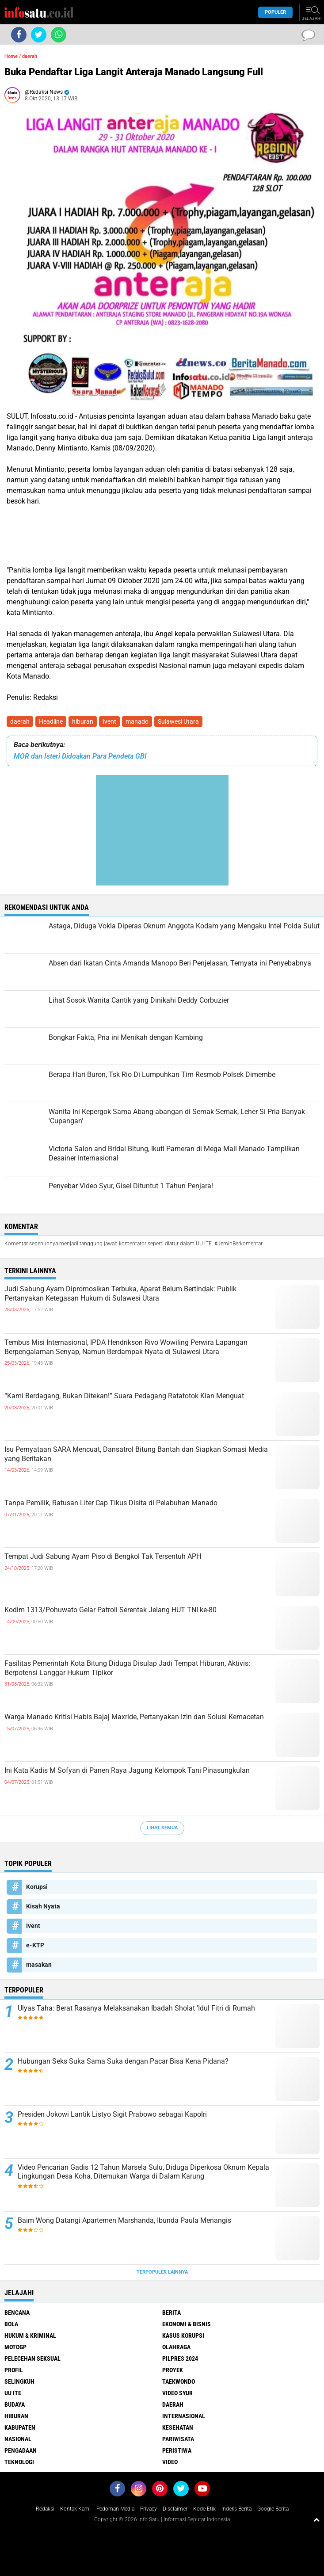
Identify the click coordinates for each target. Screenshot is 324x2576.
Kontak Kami (75, 2509)
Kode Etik (204, 2509)
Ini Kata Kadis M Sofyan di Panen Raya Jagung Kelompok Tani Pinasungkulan (127, 1770)
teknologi (19, 2461)
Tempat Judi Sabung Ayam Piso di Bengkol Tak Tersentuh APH (102, 1556)
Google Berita (273, 2509)
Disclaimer (175, 2509)
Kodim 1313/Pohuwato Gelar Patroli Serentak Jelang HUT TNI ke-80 (110, 1610)
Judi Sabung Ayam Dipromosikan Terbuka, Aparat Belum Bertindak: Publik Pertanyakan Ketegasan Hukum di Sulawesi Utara (120, 1293)
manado (137, 721)
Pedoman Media (115, 2509)
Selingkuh (19, 2381)
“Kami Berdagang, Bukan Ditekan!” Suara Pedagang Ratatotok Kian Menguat (124, 1396)
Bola (11, 2324)
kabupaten (19, 2427)
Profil (13, 2370)
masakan (39, 1964)
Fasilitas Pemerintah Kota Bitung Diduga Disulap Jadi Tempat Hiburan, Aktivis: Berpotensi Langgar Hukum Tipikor (127, 1668)
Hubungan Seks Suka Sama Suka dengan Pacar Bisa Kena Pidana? (123, 2061)
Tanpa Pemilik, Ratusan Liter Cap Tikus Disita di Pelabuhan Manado (110, 1503)
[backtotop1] (316, 2519)
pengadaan (20, 2450)
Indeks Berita (236, 2509)
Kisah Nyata (43, 1906)
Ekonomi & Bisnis (186, 2324)
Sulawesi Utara (178, 721)
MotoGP (15, 2347)
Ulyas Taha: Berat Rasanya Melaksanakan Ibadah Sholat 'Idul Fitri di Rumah (136, 2008)
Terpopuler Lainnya (162, 2272)
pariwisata (178, 2438)
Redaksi (45, 2509)
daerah (20, 721)
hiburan (82, 721)
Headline (51, 721)
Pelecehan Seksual (32, 2358)
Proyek (172, 2370)
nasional (17, 2438)
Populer (275, 12)
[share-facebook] (19, 34)
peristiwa (176, 2450)
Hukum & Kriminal (30, 2335)
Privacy (148, 2509)
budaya (14, 2404)
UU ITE (12, 2393)
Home (11, 56)
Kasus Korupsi (183, 2335)
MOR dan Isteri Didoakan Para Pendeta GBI (80, 756)
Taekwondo (178, 2381)
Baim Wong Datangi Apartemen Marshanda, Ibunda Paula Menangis (124, 2220)
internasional (183, 2416)
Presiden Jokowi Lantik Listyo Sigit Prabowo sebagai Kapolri (112, 2114)
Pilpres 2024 (180, 2358)
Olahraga (176, 2347)
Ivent (109, 721)
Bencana (17, 2312)
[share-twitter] (38, 34)
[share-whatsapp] (58, 34)
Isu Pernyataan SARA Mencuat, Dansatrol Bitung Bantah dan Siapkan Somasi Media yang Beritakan (136, 1454)
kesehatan (177, 2427)
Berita (171, 2312)
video (170, 2461)
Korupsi (37, 1886)
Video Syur (177, 2393)
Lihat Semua (162, 1828)
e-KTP (35, 1945)
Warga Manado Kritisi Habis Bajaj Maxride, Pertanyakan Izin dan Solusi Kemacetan (134, 1717)
